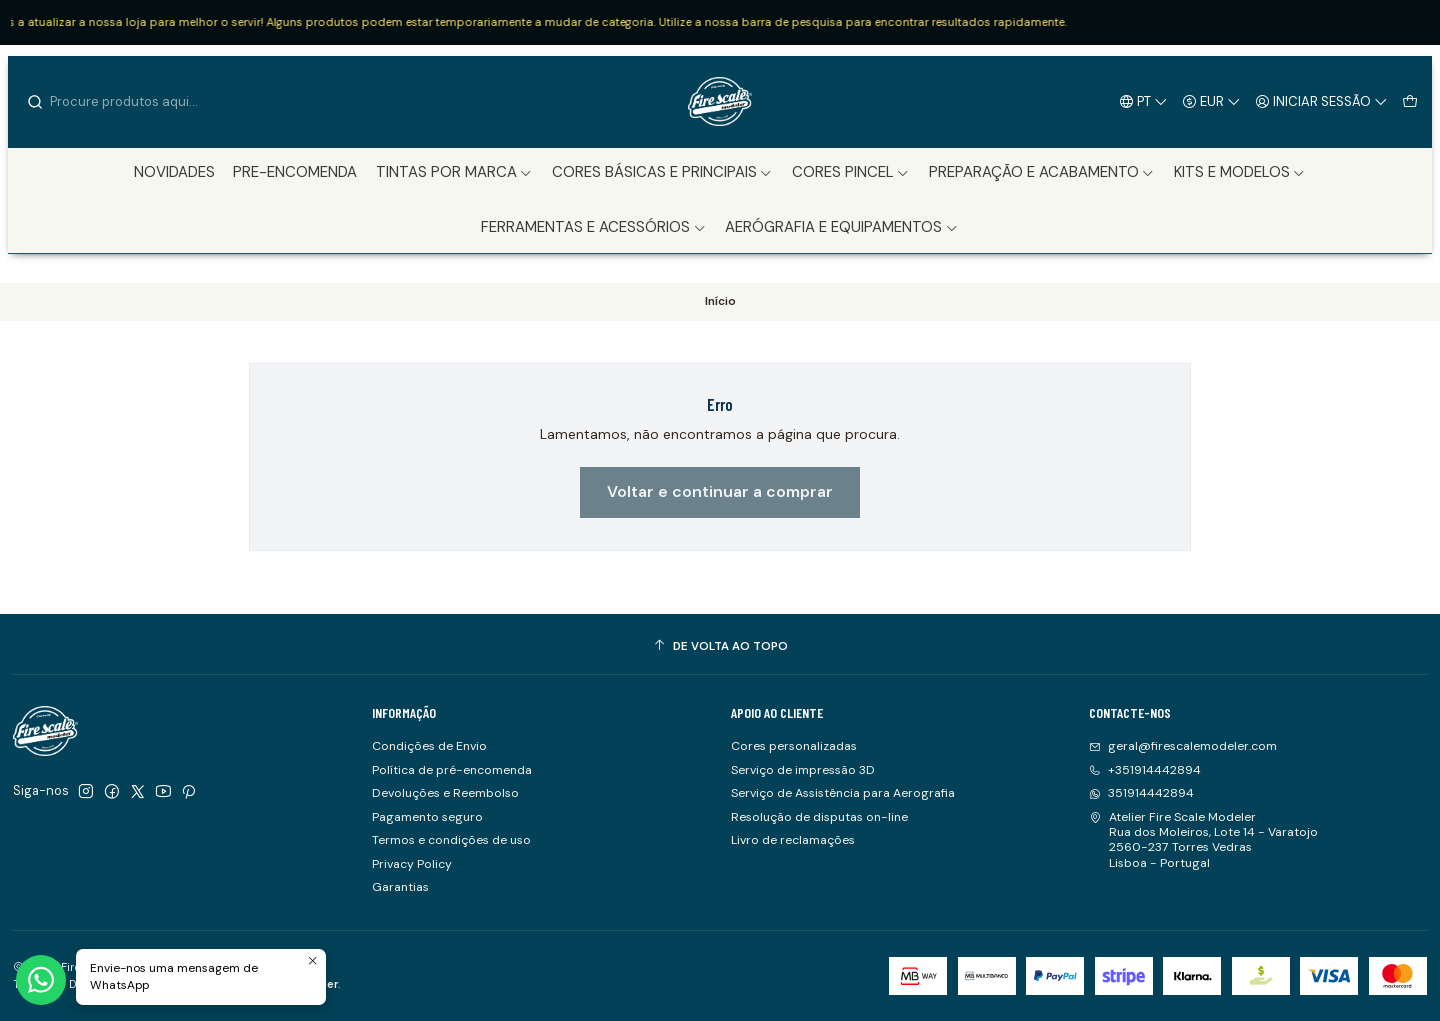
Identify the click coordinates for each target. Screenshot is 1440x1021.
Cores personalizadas (794, 746)
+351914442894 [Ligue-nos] (1145, 770)
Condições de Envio (429, 746)
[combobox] (128, 102)
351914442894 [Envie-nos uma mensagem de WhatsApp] (1141, 793)
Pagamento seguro (427, 817)
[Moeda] (1212, 101)
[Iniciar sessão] (1322, 101)
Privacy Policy (412, 864)
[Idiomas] (1144, 101)
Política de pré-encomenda (452, 770)
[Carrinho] (1409, 101)
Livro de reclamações (793, 840)
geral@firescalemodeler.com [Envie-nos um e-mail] (1183, 746)
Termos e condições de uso (451, 840)
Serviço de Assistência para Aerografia (843, 793)
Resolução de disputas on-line (819, 817)
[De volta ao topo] (720, 647)
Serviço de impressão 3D (803, 770)
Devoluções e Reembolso (445, 793)
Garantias (400, 887)
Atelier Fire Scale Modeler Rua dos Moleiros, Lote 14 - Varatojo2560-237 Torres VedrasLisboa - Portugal (1203, 840)
